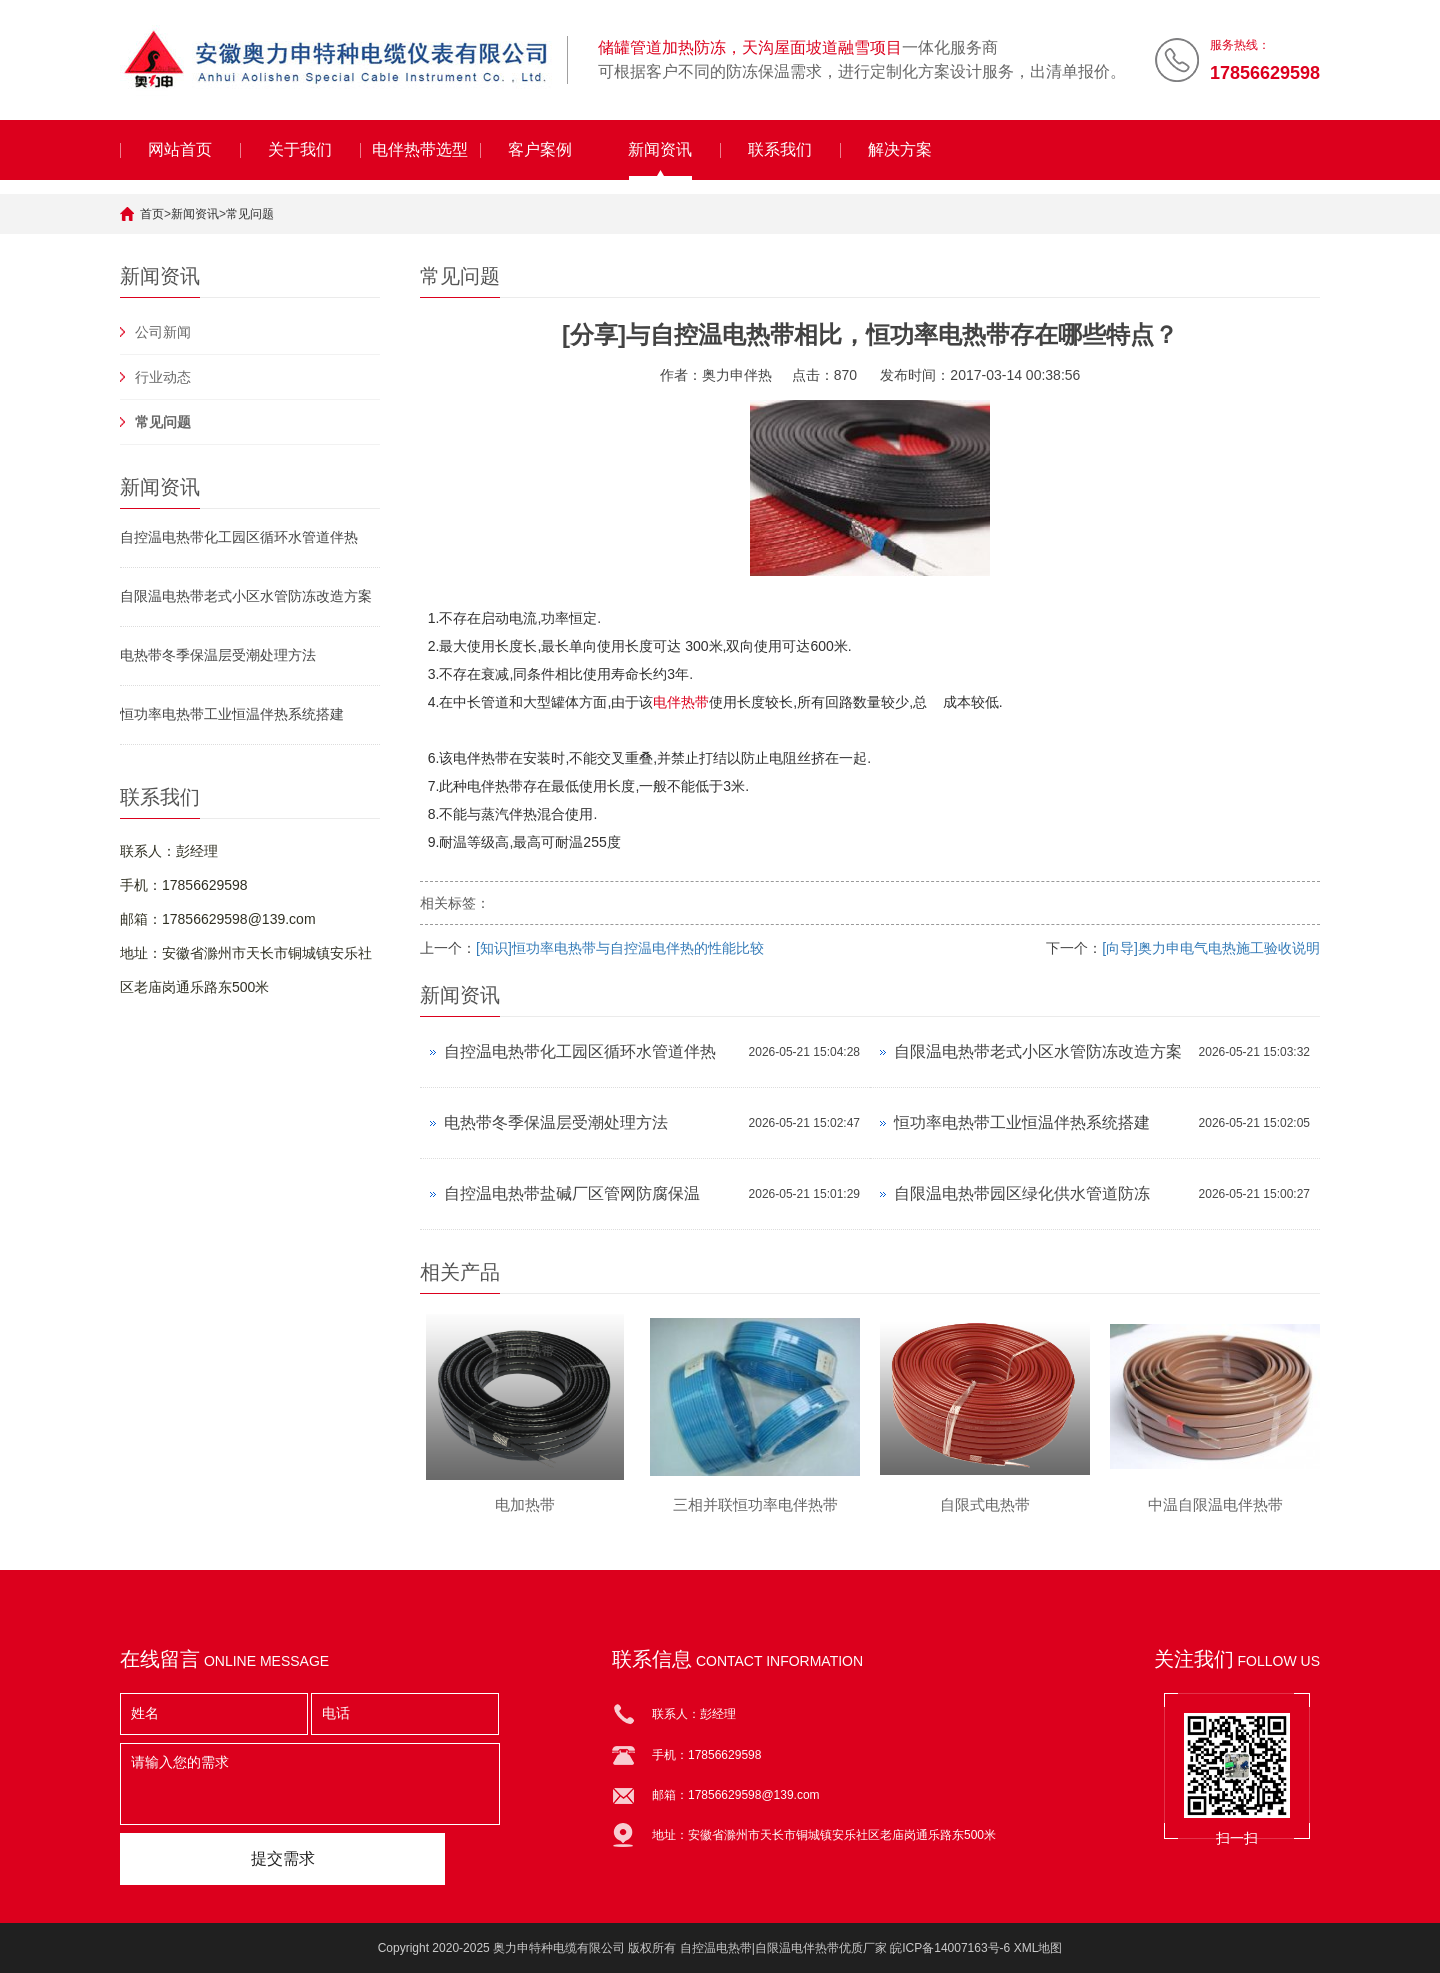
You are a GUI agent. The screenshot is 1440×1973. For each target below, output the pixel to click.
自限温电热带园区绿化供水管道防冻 (1022, 1193)
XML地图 (1038, 1948)
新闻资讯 (660, 149)
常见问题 (250, 214)
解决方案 (900, 149)
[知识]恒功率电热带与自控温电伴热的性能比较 (620, 948)
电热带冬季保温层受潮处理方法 (218, 655)
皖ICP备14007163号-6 (950, 1948)
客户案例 (540, 149)
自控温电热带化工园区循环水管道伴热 (239, 537)
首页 (152, 214)
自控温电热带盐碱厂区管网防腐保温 (572, 1193)
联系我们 (780, 149)
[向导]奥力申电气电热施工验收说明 (1211, 948)
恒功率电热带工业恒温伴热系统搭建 (232, 714)
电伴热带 (681, 702)
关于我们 (300, 149)
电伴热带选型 (420, 149)
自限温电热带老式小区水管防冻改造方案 (246, 596)
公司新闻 (163, 332)
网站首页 (180, 149)
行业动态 (163, 377)
